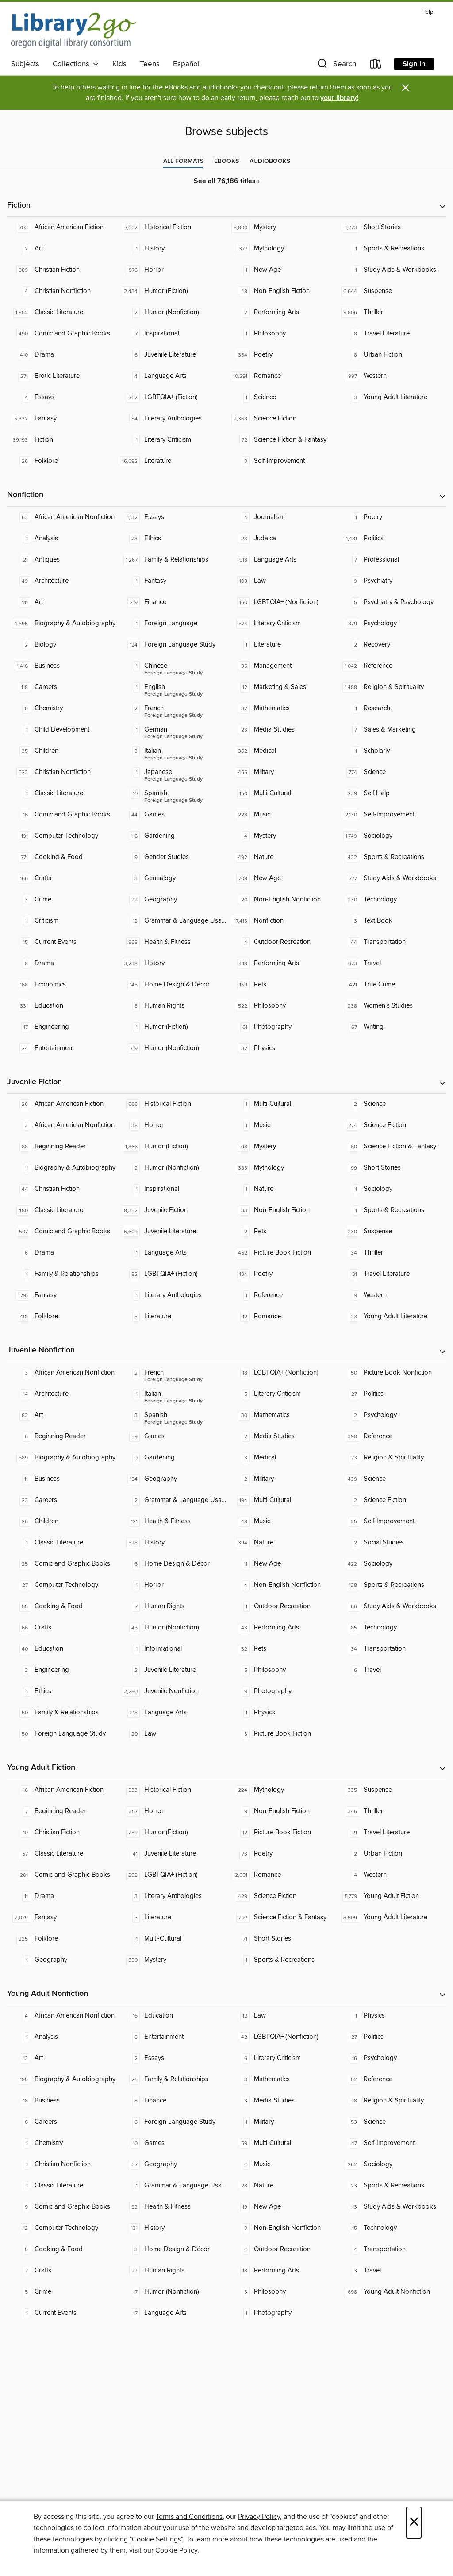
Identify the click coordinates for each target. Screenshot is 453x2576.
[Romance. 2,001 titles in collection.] (281, 1875)
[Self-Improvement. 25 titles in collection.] (391, 1521)
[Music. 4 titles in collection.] (281, 2164)
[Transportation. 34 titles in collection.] (391, 1649)
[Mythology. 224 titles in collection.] (281, 1790)
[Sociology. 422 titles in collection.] (391, 1564)
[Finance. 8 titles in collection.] (171, 2100)
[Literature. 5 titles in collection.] (171, 1316)
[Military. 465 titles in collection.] (281, 772)
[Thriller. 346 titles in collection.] (391, 1811)
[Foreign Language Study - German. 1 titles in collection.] (171, 729)
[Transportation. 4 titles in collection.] (391, 2249)
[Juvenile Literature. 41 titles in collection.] (171, 1853)
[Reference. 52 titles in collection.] (391, 2079)
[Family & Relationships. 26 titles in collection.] (171, 2079)
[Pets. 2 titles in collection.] (281, 1231)
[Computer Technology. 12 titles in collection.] (62, 2228)
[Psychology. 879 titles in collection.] (391, 623)
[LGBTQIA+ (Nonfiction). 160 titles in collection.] (281, 602)
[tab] (183, 161)
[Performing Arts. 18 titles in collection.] (281, 2270)
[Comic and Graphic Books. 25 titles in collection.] (62, 1564)
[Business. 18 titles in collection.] (62, 2100)
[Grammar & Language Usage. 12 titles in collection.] (171, 921)
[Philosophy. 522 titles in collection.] (281, 1006)
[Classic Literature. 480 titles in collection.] (62, 1210)
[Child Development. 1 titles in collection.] (62, 729)
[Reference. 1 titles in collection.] (281, 1295)
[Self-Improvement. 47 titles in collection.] (391, 2143)
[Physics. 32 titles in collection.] (281, 1048)
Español (186, 64)
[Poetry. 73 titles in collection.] (281, 1853)
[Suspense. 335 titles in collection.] (391, 1790)
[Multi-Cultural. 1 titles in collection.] (281, 1104)
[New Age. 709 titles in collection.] (281, 878)
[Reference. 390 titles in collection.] (391, 1436)
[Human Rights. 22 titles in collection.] (171, 2270)
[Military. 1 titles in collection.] (281, 2122)
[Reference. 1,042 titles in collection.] (391, 666)
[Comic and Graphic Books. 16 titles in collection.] (62, 814)
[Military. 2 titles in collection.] (281, 1479)
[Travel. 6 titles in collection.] (391, 1670)
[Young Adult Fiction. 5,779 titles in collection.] (391, 1896)
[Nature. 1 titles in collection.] (281, 1189)
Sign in (414, 64)
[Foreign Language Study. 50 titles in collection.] (62, 1733)
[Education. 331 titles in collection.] (62, 1006)
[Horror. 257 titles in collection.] (171, 1811)
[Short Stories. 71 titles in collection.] (281, 1938)
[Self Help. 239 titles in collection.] (391, 793)
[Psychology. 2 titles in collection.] (391, 1415)
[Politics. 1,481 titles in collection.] (391, 538)
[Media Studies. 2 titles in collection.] (281, 1436)
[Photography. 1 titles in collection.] (281, 2313)
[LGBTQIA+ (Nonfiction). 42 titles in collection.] (281, 2037)
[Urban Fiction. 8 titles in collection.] (391, 355)
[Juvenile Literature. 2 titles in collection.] (171, 1670)
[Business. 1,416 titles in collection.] (62, 666)
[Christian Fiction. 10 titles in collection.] (62, 1832)
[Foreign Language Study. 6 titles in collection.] (171, 2122)
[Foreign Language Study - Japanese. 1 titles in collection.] (171, 772)
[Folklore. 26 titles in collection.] (62, 461)
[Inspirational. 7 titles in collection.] (171, 333)
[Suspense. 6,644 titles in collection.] (391, 291)
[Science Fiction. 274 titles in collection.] (391, 1125)
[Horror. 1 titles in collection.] (171, 1585)
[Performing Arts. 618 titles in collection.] (281, 963)
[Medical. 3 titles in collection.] (281, 1457)
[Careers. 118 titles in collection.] (62, 687)
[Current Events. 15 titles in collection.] (62, 942)
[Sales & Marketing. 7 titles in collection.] (391, 729)
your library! (339, 98)
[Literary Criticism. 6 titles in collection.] (281, 2058)
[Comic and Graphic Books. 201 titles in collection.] (62, 1875)
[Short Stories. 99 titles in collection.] (391, 1167)
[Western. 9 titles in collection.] (391, 1295)
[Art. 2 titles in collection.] (62, 248)
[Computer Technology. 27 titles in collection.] (62, 1585)
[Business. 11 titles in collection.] (62, 1479)
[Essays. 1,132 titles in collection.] (171, 517)
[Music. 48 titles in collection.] (281, 1521)
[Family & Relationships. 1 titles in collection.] (62, 1274)
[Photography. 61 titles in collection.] (281, 1027)
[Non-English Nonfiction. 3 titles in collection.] (281, 2228)
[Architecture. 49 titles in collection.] (62, 581)
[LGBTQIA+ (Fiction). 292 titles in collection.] (171, 1875)
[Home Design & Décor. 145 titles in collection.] (171, 984)
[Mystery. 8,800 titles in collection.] (281, 227)
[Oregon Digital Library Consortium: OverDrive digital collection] (73, 30)
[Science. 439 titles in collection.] (391, 1479)
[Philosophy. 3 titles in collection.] (281, 2292)
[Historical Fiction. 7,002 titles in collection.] (171, 227)
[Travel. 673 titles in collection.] (391, 963)
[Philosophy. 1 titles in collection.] (281, 333)
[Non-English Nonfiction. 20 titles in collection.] (281, 899)
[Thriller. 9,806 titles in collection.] (391, 312)
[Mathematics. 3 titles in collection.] (281, 2079)
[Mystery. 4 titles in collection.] (281, 836)
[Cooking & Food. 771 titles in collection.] (62, 857)
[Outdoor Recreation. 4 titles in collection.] (281, 942)
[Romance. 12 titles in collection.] (281, 1316)
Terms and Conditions (189, 2516)
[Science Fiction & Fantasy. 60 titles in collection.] (391, 1146)
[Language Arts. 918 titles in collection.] (281, 559)
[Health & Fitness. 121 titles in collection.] (171, 1521)
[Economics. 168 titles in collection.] (62, 984)
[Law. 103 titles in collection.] (281, 581)
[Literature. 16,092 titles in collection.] (171, 461)
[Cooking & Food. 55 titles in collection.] (62, 1606)
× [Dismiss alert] (405, 87)
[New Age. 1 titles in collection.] (281, 270)
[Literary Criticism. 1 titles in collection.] (171, 440)
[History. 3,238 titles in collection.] (171, 963)
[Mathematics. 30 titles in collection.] (281, 1415)
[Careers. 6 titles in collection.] (62, 2122)
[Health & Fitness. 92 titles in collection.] (171, 2207)
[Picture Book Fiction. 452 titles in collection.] (281, 1252)
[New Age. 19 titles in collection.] (281, 2207)
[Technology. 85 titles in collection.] (391, 1627)
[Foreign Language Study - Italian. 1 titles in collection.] (171, 1394)
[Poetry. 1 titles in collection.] (391, 517)
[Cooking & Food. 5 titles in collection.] (62, 2249)
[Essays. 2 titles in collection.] (171, 2058)
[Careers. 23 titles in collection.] (62, 1500)
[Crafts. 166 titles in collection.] (62, 878)
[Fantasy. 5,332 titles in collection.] (62, 418)
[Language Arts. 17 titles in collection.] (171, 2313)
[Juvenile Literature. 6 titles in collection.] (171, 355)
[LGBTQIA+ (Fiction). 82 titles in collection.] (171, 1274)
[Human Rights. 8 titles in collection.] (171, 1006)
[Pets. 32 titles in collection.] (281, 1649)
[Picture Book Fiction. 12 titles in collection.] (281, 1832)
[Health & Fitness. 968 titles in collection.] (171, 942)
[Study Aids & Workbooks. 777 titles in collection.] (391, 878)
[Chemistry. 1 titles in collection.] (62, 2143)
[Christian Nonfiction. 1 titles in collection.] (62, 2164)
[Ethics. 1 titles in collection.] (62, 1691)
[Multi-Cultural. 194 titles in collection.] (281, 1500)
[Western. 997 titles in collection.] (391, 376)
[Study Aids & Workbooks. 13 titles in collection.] (391, 2207)
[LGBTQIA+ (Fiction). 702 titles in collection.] (171, 397)
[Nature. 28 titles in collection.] (281, 2185)
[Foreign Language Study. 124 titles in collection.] (171, 644)
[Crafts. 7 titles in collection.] (62, 2270)
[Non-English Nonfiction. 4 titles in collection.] (281, 1585)
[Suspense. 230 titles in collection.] (391, 1231)
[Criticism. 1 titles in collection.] (62, 921)
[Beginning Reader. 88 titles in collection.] (62, 1146)
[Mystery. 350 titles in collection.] (171, 1960)
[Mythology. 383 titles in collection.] (281, 1167)
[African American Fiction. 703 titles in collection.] (62, 227)
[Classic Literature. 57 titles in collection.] (62, 1853)
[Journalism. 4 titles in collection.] (281, 517)
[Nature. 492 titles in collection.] (281, 857)
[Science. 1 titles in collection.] (281, 397)
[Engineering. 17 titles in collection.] (62, 1027)
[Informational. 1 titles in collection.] (171, 1649)
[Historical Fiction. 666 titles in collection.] (171, 1104)
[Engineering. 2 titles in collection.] (62, 1670)
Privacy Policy (259, 2516)
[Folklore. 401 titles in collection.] (62, 1316)
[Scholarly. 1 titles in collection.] (391, 751)
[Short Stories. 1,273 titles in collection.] (391, 227)
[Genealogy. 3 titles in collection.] (171, 878)
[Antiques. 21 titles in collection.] (62, 559)
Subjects (25, 64)
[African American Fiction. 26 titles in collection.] (62, 1104)
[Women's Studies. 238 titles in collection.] (391, 1006)
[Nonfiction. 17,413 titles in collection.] (281, 921)
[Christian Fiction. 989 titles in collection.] (62, 270)
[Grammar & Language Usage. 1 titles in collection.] (171, 2185)
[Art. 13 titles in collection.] (62, 2058)
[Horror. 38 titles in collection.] (171, 1125)
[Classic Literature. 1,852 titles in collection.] (62, 312)
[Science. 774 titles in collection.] (391, 772)
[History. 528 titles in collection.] (171, 1542)
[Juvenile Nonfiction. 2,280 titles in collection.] (171, 1691)
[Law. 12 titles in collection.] (281, 2015)
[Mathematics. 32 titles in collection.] (281, 708)
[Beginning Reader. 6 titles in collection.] (62, 1436)
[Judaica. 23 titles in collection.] (281, 538)
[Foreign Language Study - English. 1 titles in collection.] (171, 687)
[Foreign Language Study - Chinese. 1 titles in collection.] (171, 666)
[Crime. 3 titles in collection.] (62, 899)
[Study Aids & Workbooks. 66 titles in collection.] (391, 1606)
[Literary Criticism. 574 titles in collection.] (281, 623)
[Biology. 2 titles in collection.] (62, 644)
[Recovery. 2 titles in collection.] (391, 644)
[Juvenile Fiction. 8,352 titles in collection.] (171, 1210)
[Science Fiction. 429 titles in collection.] (281, 1896)
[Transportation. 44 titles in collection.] (391, 942)
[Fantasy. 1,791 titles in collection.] (62, 1295)
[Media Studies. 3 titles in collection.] (281, 2100)
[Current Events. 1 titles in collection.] (62, 2313)
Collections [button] (76, 64)
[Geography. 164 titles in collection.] (171, 1479)
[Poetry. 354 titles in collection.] (281, 355)
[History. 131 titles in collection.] (171, 2228)
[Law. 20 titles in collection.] (171, 1733)
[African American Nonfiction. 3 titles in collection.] (62, 1372)
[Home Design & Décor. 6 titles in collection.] (171, 1564)
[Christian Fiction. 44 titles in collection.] (62, 1189)
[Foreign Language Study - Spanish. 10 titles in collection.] (171, 793)
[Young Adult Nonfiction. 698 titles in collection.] (391, 2292)
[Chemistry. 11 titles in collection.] (62, 708)
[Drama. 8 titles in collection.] (62, 963)
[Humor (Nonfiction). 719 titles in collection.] (171, 1048)
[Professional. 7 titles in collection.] (391, 559)
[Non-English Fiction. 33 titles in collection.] (281, 1210)
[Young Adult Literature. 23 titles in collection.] (391, 1316)
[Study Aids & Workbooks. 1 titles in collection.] (391, 270)
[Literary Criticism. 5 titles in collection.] (281, 1394)
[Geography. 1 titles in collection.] (62, 1960)
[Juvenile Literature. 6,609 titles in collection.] (171, 1231)
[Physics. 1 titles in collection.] (281, 1712)
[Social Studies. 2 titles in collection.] (391, 1542)
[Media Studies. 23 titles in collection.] (281, 729)
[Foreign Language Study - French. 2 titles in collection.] (171, 708)
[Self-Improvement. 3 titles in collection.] (281, 461)
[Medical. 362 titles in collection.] (281, 751)
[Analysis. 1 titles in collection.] (62, 538)
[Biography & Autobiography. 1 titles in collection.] (62, 1167)
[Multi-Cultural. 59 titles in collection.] (281, 2143)
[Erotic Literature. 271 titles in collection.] (62, 376)
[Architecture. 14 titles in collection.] (62, 1394)
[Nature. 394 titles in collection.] (281, 1542)
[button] (336, 65)
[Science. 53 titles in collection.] (391, 2122)
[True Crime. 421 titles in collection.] (391, 984)
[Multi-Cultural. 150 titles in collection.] (281, 793)
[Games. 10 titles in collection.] (171, 2143)
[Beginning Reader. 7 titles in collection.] (62, 1811)
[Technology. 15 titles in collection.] (391, 2228)
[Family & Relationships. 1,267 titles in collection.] (171, 559)
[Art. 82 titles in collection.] (62, 1415)
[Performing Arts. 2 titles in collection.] (281, 312)
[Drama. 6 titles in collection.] (62, 1252)
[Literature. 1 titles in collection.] (281, 644)
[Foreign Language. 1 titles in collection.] (171, 623)
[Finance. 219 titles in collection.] (171, 602)
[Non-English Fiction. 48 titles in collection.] (281, 291)
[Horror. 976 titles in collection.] (171, 270)
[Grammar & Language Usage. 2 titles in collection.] (171, 1500)
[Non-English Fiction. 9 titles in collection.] (281, 1811)
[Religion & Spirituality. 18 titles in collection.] (391, 2100)
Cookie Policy (176, 2550)
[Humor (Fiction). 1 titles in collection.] (171, 1027)
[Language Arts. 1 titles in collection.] (171, 1252)
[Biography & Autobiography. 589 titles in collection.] (62, 1457)
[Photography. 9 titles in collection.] (281, 1691)
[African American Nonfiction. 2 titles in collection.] (62, 1125)
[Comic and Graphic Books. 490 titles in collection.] (62, 333)
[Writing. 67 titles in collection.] (391, 1027)
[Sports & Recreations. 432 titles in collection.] (391, 857)
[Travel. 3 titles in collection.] (391, 2270)
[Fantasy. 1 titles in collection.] (171, 581)
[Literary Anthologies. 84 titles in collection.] (171, 418)
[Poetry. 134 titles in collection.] (281, 1274)
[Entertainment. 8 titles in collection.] (171, 2037)
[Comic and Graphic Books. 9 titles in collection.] (62, 2207)
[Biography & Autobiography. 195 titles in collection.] (62, 2079)
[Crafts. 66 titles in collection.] (62, 1627)
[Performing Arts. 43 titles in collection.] (281, 1627)
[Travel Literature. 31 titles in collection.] (391, 1274)
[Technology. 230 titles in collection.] (391, 899)
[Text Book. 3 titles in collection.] (391, 921)
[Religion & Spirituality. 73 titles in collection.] (391, 1457)
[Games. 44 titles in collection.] (171, 814)
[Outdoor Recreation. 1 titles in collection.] (281, 1606)
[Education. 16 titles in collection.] (171, 2015)
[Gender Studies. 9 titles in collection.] (171, 857)
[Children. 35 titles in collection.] (62, 751)
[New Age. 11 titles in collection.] (281, 1564)
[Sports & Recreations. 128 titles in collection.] (391, 1585)
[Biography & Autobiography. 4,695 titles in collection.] (62, 623)
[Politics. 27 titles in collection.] (391, 1394)
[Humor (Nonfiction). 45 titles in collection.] (171, 1627)
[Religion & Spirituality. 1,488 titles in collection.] (391, 687)
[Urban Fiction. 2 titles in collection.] (391, 1853)
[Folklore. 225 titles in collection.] (62, 1938)
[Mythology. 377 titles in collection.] (281, 248)
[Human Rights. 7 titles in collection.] (171, 1606)
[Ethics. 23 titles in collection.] (171, 538)
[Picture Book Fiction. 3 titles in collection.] (281, 1733)
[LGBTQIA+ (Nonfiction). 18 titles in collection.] (281, 1372)
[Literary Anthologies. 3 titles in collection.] (171, 1896)
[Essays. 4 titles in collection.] (62, 397)
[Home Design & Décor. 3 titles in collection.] (171, 2249)
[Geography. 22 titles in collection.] (171, 899)
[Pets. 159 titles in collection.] (281, 984)
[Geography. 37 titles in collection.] (171, 2164)
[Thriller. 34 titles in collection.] (391, 1252)
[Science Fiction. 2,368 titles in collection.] (281, 418)
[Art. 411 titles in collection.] (62, 602)
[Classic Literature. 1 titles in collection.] (62, 793)
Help (427, 12)
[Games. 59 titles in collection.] (171, 1436)
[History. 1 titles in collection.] (171, 248)
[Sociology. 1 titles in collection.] (391, 1189)
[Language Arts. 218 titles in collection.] (171, 1712)
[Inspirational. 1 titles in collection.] (171, 1189)
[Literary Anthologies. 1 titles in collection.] (171, 1295)
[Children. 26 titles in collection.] (62, 1521)
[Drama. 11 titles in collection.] (62, 1896)
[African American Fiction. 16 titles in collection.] (62, 1790)
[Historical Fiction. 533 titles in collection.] (171, 1790)
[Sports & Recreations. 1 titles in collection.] (391, 248)
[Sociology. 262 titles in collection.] (391, 2164)
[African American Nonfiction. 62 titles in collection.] (62, 517)
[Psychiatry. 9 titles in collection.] (391, 581)
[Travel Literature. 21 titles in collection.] (391, 1832)
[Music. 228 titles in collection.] (281, 814)
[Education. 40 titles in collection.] (62, 1649)
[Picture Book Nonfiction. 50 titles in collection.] (391, 1372)
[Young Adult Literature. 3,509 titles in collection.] (391, 1917)
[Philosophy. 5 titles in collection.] (281, 1670)
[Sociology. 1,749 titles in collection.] (391, 836)
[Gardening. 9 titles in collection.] (171, 1457)
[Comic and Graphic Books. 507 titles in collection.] (62, 1231)
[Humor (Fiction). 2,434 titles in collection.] (171, 291)
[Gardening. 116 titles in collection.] (171, 836)
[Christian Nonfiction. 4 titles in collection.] (62, 291)
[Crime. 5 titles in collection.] (62, 2292)
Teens (150, 64)
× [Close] (413, 2522)
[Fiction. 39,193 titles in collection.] (62, 440)
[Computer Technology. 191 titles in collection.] (62, 836)
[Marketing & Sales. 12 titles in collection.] (281, 687)
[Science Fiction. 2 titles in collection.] (391, 1500)
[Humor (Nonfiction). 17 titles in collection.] (171, 2292)
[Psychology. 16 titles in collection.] (391, 2058)
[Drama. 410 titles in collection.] (62, 355)
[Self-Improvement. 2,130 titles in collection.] (391, 814)
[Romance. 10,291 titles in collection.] (281, 376)
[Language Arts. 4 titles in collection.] (171, 376)
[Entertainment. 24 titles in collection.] (62, 1048)
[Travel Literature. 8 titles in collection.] (391, 333)
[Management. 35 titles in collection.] (281, 666)
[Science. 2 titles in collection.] (391, 1104)
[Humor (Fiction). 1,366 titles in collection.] (171, 1146)
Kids (119, 64)
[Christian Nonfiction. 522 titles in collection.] (62, 772)
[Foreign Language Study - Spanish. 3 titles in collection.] (171, 1415)
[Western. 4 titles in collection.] (391, 1875)
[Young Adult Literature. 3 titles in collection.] (391, 397)
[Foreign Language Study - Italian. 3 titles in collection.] (171, 751)
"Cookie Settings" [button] (156, 2539)
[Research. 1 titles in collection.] (391, 708)
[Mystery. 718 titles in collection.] (281, 1146)
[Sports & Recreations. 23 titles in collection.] (391, 2185)
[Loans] (376, 65)
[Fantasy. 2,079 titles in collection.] (62, 1917)
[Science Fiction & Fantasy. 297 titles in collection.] (281, 1917)
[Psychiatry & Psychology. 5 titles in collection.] (391, 602)
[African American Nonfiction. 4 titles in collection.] (62, 2015)
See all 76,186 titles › (227, 181)
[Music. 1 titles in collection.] (281, 1125)
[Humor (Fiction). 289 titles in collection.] (171, 1832)
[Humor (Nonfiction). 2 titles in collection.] (171, 312)
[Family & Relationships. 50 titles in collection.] (62, 1712)
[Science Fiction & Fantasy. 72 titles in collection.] (281, 440)
